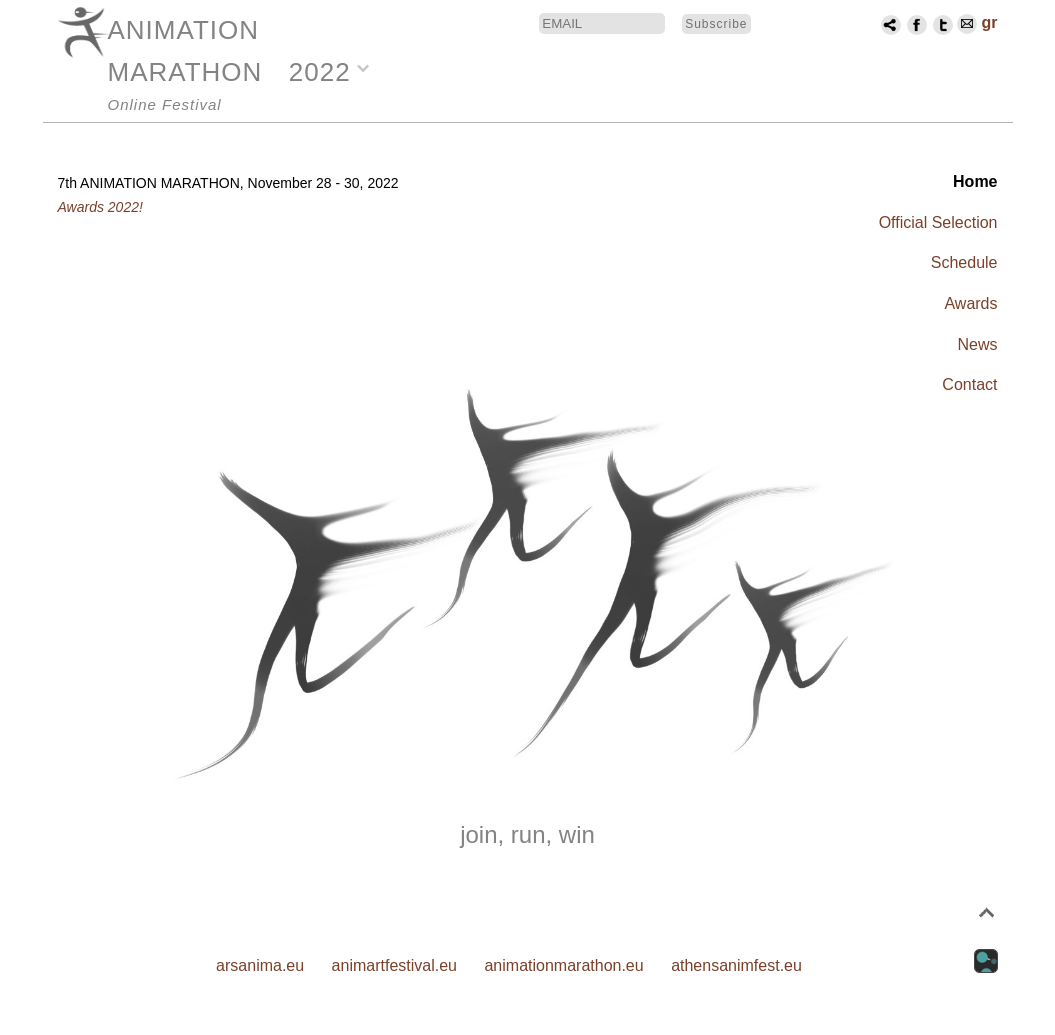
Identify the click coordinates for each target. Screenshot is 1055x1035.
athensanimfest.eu (736, 965)
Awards (970, 303)
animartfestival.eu (394, 965)
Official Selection (938, 222)
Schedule (964, 262)
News (977, 344)
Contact (969, 384)
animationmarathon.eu (563, 965)
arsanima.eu (260, 965)
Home (975, 181)
